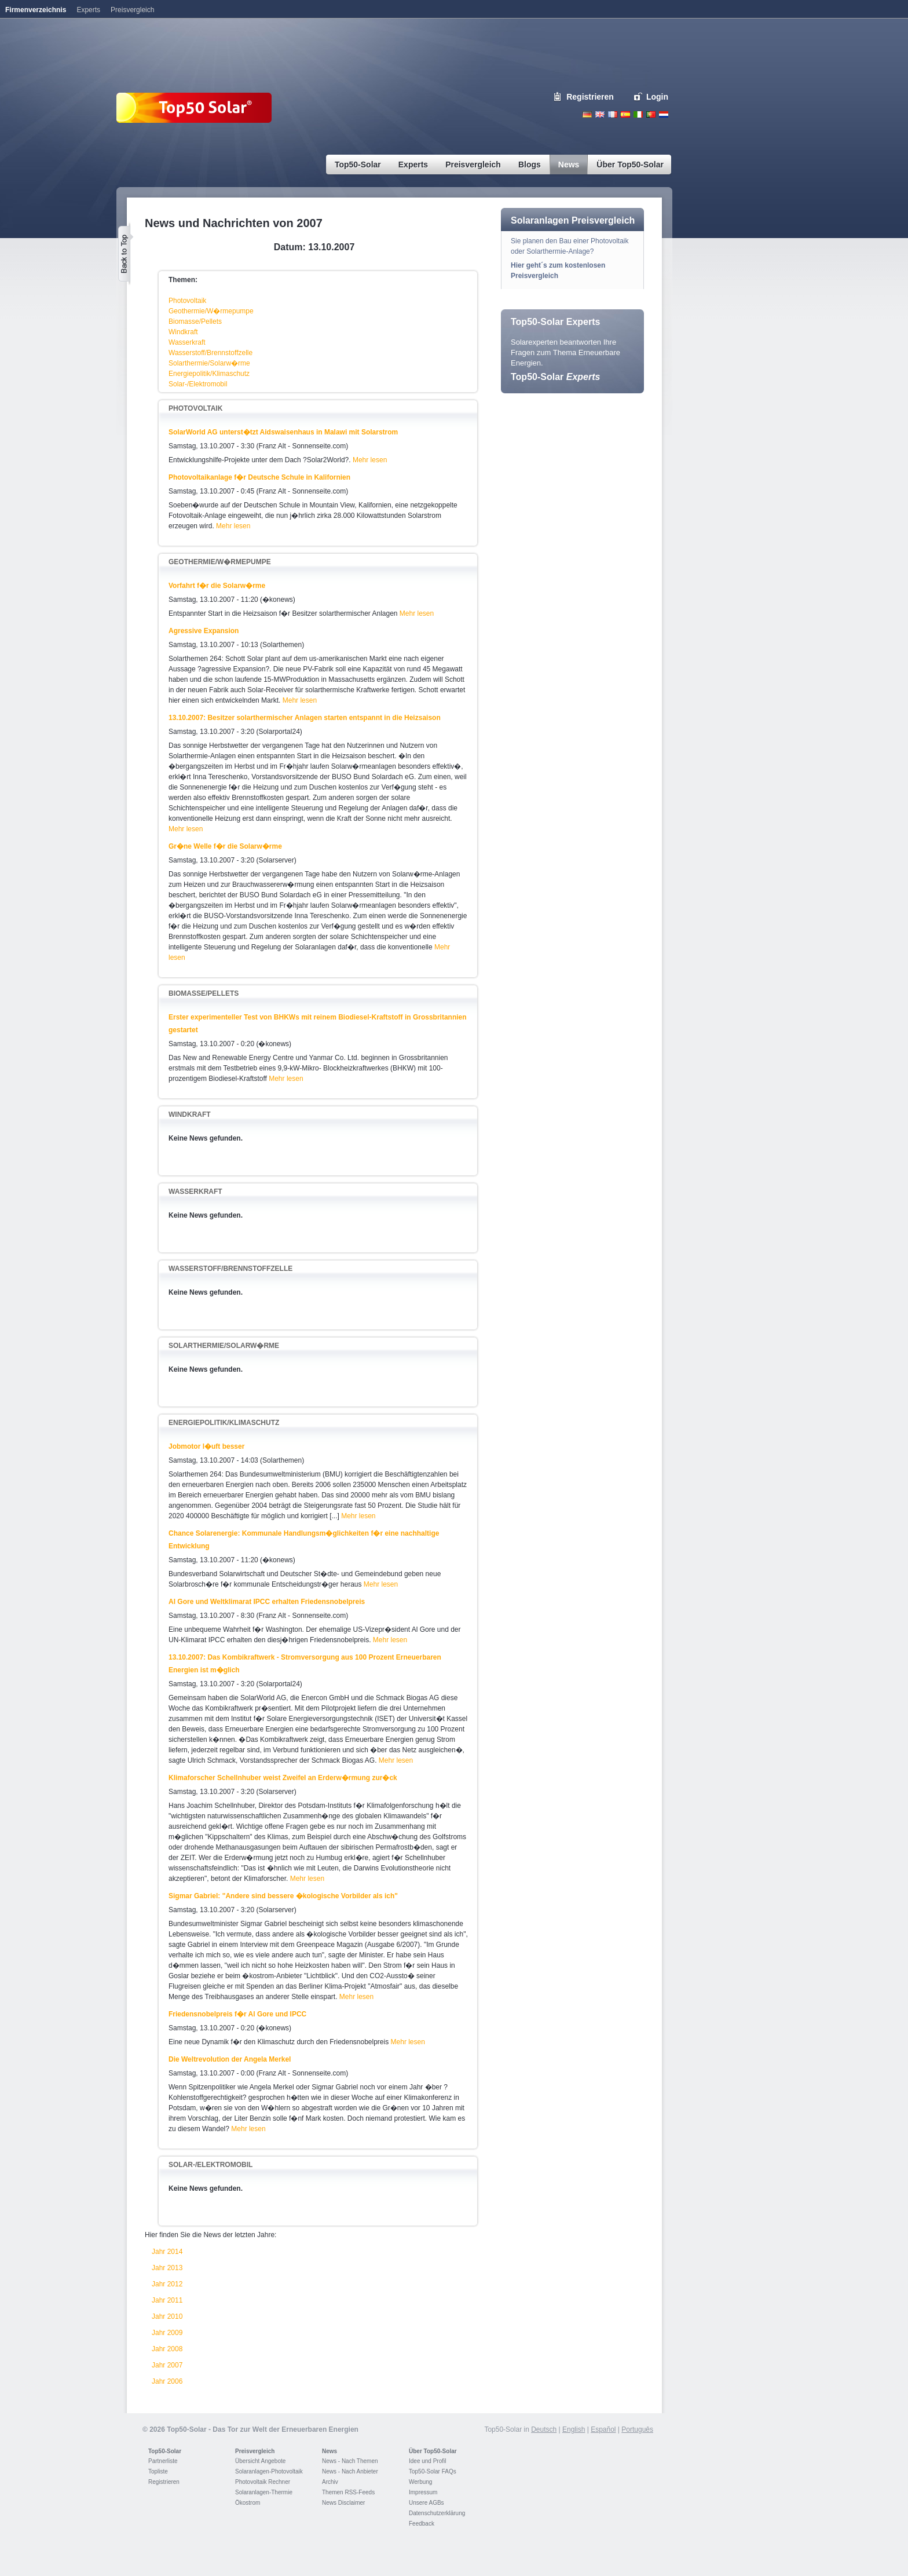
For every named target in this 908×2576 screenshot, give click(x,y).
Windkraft (183, 332)
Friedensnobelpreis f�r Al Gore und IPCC (237, 2014)
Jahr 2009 (167, 2333)
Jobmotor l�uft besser (206, 1446)
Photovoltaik (187, 301)
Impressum (423, 2492)
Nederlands (663, 114)
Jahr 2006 (167, 2381)
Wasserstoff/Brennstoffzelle (210, 353)
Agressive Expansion (204, 631)
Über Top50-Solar (433, 2451)
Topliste (158, 2471)
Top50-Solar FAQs (432, 2471)
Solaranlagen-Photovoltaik (269, 2471)
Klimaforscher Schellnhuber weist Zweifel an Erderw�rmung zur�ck (283, 1778)
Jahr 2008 (167, 2349)
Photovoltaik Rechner (262, 2482)
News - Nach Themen (350, 2461)
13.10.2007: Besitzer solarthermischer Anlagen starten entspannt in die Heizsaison (305, 718)
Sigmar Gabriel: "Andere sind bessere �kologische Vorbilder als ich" (283, 1896)
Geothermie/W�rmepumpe (211, 311)
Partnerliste (163, 2461)
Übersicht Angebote (260, 2461)
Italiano (638, 114)
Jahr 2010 (167, 2316)
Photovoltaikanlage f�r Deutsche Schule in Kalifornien (259, 477)
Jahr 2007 (167, 2365)
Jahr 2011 (167, 2300)
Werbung (420, 2482)
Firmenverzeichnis (35, 10)
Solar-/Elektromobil (198, 384)
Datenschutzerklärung (437, 2513)
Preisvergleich (254, 2451)
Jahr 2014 (167, 2252)
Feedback (421, 2523)
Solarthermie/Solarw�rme (209, 363)
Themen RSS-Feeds (348, 2492)
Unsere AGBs (426, 2503)
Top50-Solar (555, 377)
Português (637, 2429)
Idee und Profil (427, 2461)
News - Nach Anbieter (350, 2471)
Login (657, 96)
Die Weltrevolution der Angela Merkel (230, 2059)
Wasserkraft (187, 342)
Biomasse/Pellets (195, 321)
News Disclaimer (343, 2503)
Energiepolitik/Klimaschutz (209, 374)
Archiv (330, 2482)
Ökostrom (247, 2503)
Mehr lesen (370, 460)
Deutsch (587, 114)
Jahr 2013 (167, 2268)
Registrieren (590, 96)
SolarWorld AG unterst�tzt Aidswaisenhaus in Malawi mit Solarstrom (283, 432)
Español (603, 2429)
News (329, 2451)
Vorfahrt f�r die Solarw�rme (217, 586)
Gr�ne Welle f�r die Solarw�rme (225, 846)
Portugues (651, 114)
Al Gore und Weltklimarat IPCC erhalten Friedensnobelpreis (267, 1602)
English (600, 114)
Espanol (625, 114)
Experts (88, 10)
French (612, 114)
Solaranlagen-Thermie (263, 2492)
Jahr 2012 (167, 2284)
